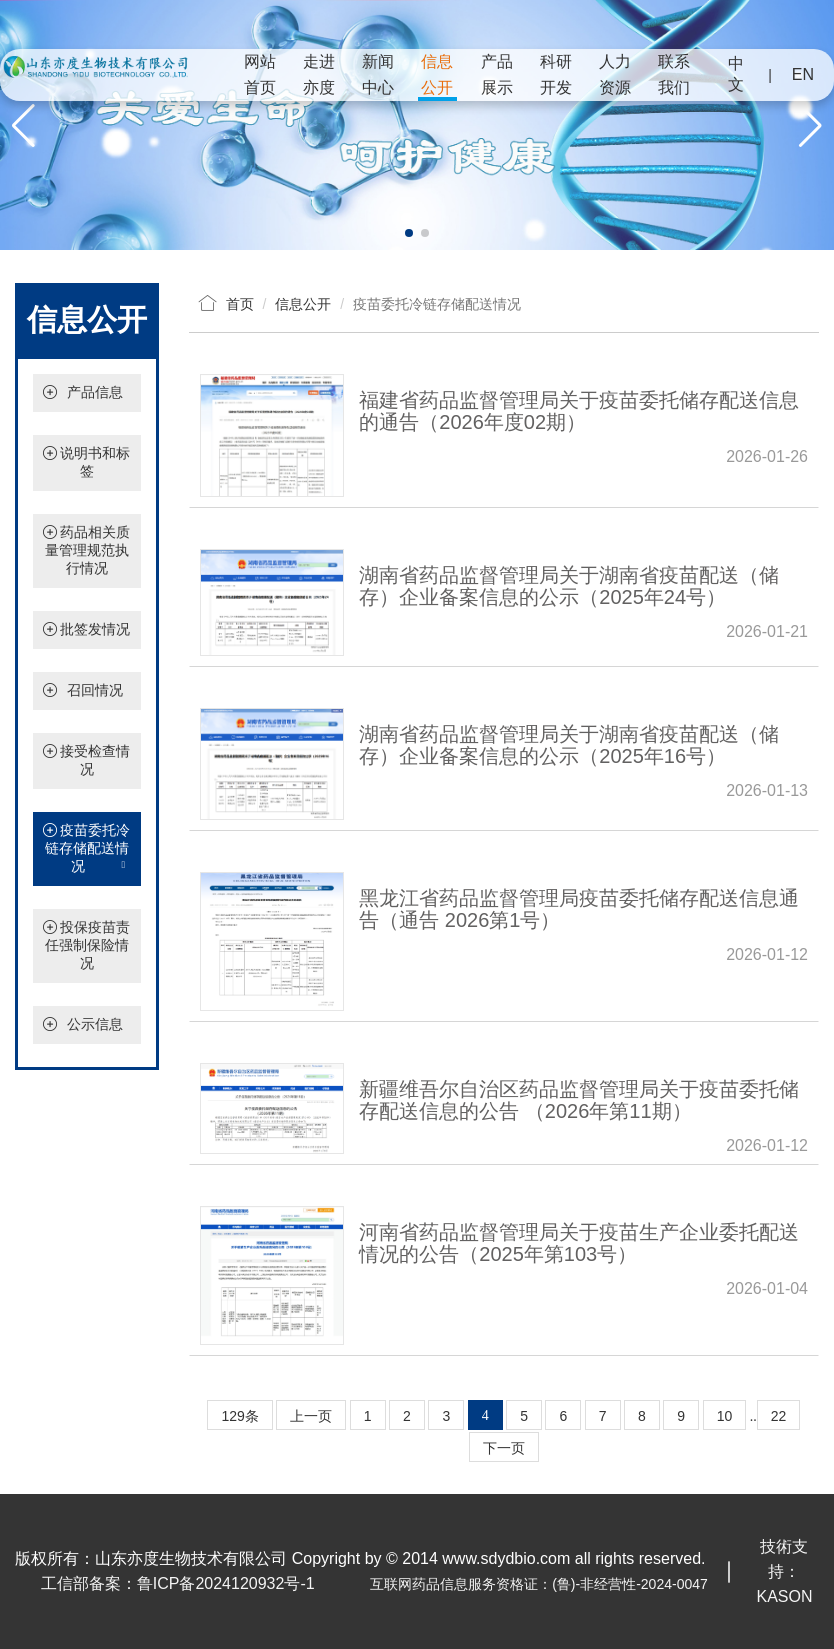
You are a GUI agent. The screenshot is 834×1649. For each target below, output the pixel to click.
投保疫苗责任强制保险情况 (87, 945)
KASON (784, 1596)
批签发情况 (95, 629)
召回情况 (95, 690)
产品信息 (95, 392)
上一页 (311, 1416)
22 (779, 1416)
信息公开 (437, 74)
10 (725, 1416)
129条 (239, 1416)
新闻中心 (378, 74)
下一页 (504, 1448)
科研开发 (556, 74)
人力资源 (615, 74)
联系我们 (674, 74)
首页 (240, 304)
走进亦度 (319, 74)
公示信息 (95, 1024)
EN (803, 74)
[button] (409, 233)
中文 (736, 74)
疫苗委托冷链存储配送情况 (87, 849)
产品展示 (497, 74)
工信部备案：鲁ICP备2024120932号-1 (178, 1583)
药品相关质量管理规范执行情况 (87, 550)
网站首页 (260, 74)
